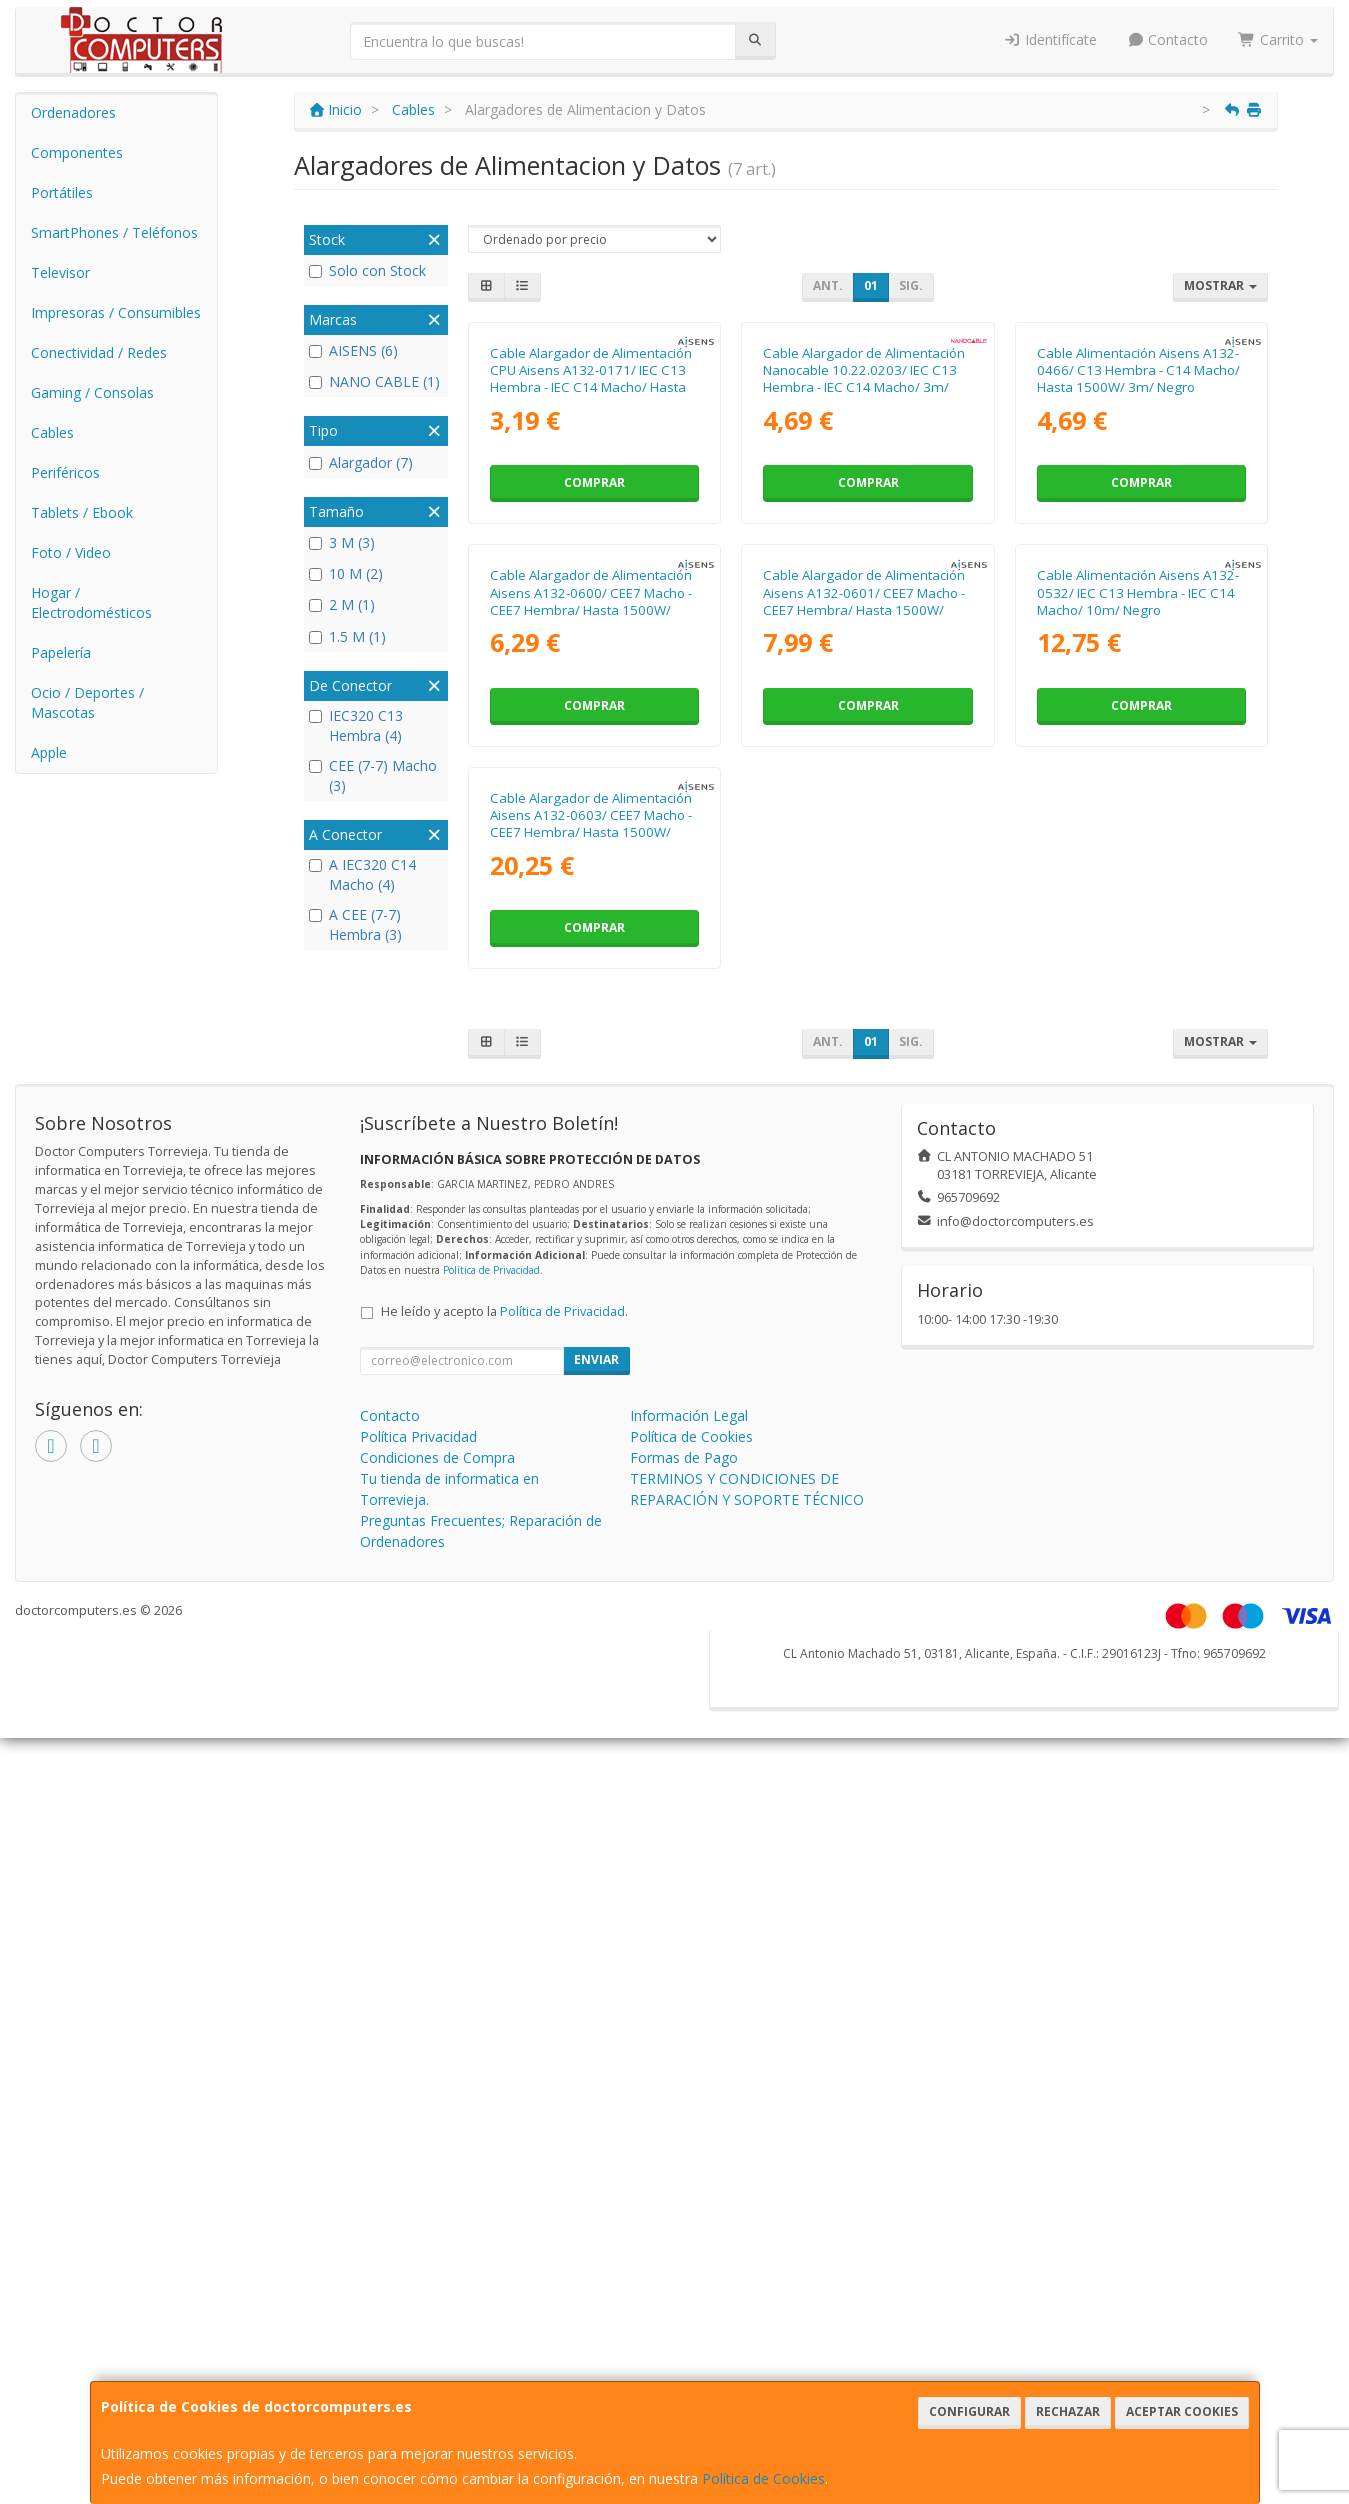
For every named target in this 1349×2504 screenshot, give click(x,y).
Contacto (1168, 39)
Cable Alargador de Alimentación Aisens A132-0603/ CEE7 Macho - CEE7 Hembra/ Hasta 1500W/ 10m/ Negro (591, 1409)
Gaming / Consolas (92, 392)
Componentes (77, 152)
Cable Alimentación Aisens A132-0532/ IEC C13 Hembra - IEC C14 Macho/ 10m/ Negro (1138, 983)
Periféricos (65, 472)
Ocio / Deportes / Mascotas (87, 702)
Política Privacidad (418, 2021)
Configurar (969, 2411)
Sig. (911, 285)
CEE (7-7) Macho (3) (373, 775)
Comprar (594, 677)
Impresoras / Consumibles (116, 312)
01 (871, 285)
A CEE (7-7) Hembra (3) (355, 924)
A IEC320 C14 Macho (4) (362, 874)
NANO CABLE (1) (374, 381)
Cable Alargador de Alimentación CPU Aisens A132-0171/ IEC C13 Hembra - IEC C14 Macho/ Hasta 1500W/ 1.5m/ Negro (591, 574)
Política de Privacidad (491, 1855)
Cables (52, 432)
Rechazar (1068, 2411)
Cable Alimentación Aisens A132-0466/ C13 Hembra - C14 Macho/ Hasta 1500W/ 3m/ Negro (1138, 565)
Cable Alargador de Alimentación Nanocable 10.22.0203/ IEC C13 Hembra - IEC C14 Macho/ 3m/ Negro (864, 574)
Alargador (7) (361, 462)
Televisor (60, 272)
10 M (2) (346, 573)
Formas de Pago (684, 2042)
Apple (49, 752)
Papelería (61, 652)
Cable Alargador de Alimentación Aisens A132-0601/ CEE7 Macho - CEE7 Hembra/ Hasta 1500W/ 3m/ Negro (864, 992)
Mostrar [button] (1220, 285)
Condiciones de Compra (437, 2042)
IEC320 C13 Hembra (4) (356, 725)
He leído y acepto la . (504, 1896)
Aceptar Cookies (1182, 2411)
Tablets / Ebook (82, 512)
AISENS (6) (353, 350)
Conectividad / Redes (99, 352)
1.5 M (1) (347, 636)
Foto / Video (71, 552)
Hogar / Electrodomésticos (91, 602)
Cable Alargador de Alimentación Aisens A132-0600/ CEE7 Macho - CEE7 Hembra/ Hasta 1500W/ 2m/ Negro (591, 992)
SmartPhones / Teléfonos (114, 232)
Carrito (1278, 39)
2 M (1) (342, 604)
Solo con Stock (367, 270)
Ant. (828, 285)
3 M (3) (342, 542)
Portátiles (62, 192)
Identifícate (1050, 39)
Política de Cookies (763, 2478)
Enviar (596, 1944)
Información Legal (689, 2000)
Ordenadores (73, 112)
